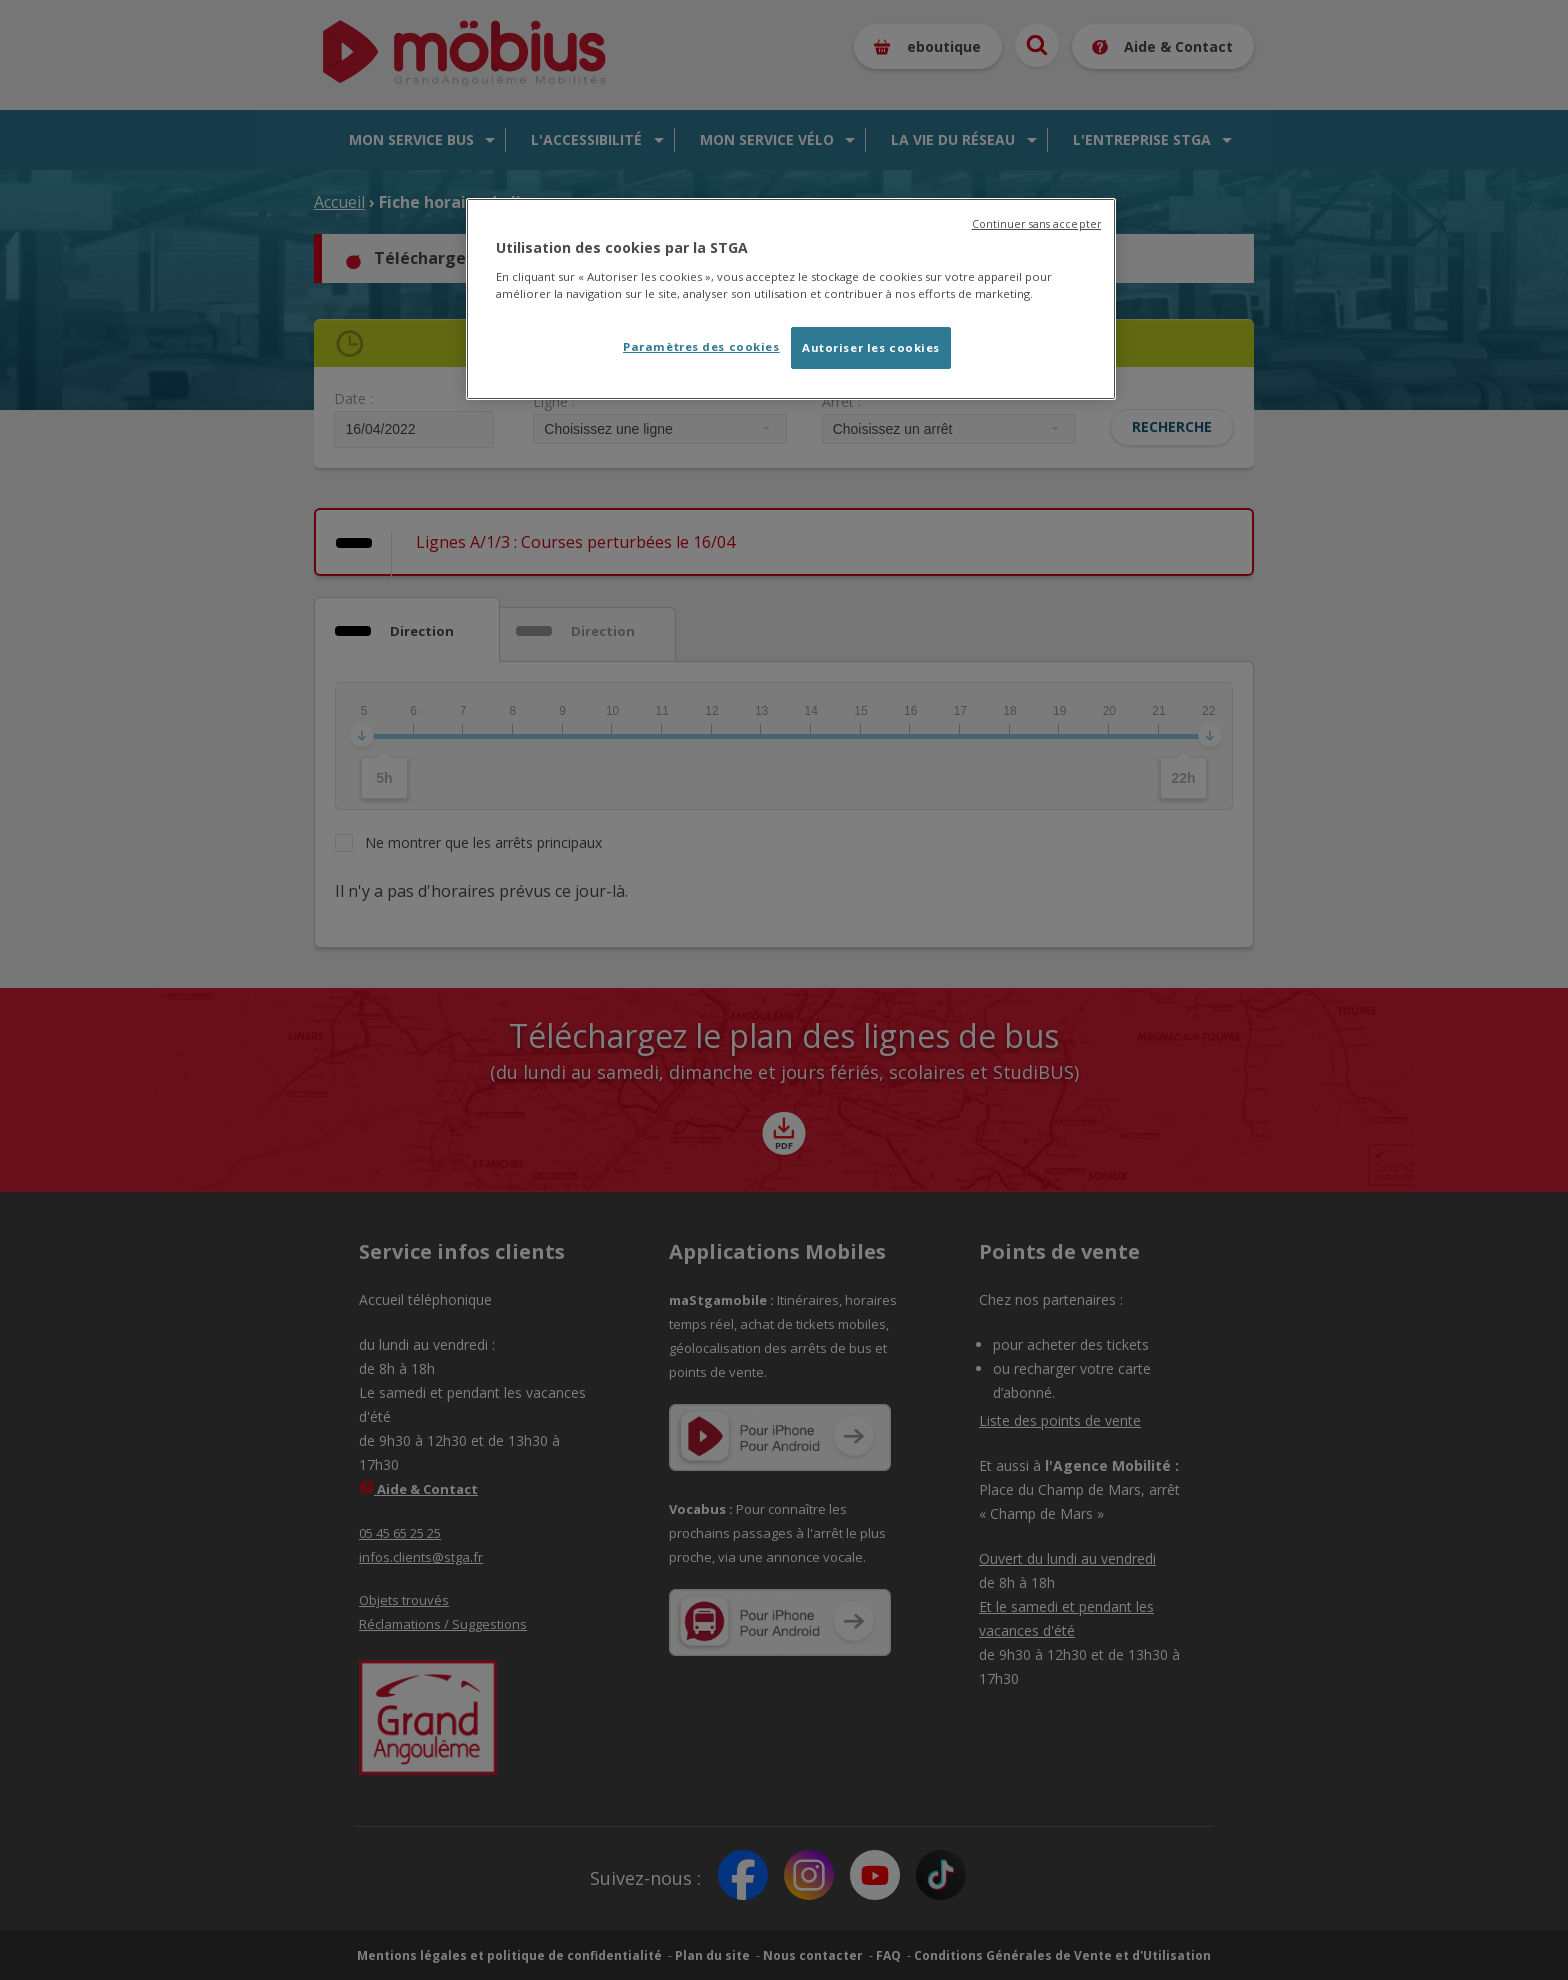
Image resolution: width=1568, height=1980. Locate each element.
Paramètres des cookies (701, 346)
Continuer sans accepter (1036, 224)
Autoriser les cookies (871, 347)
